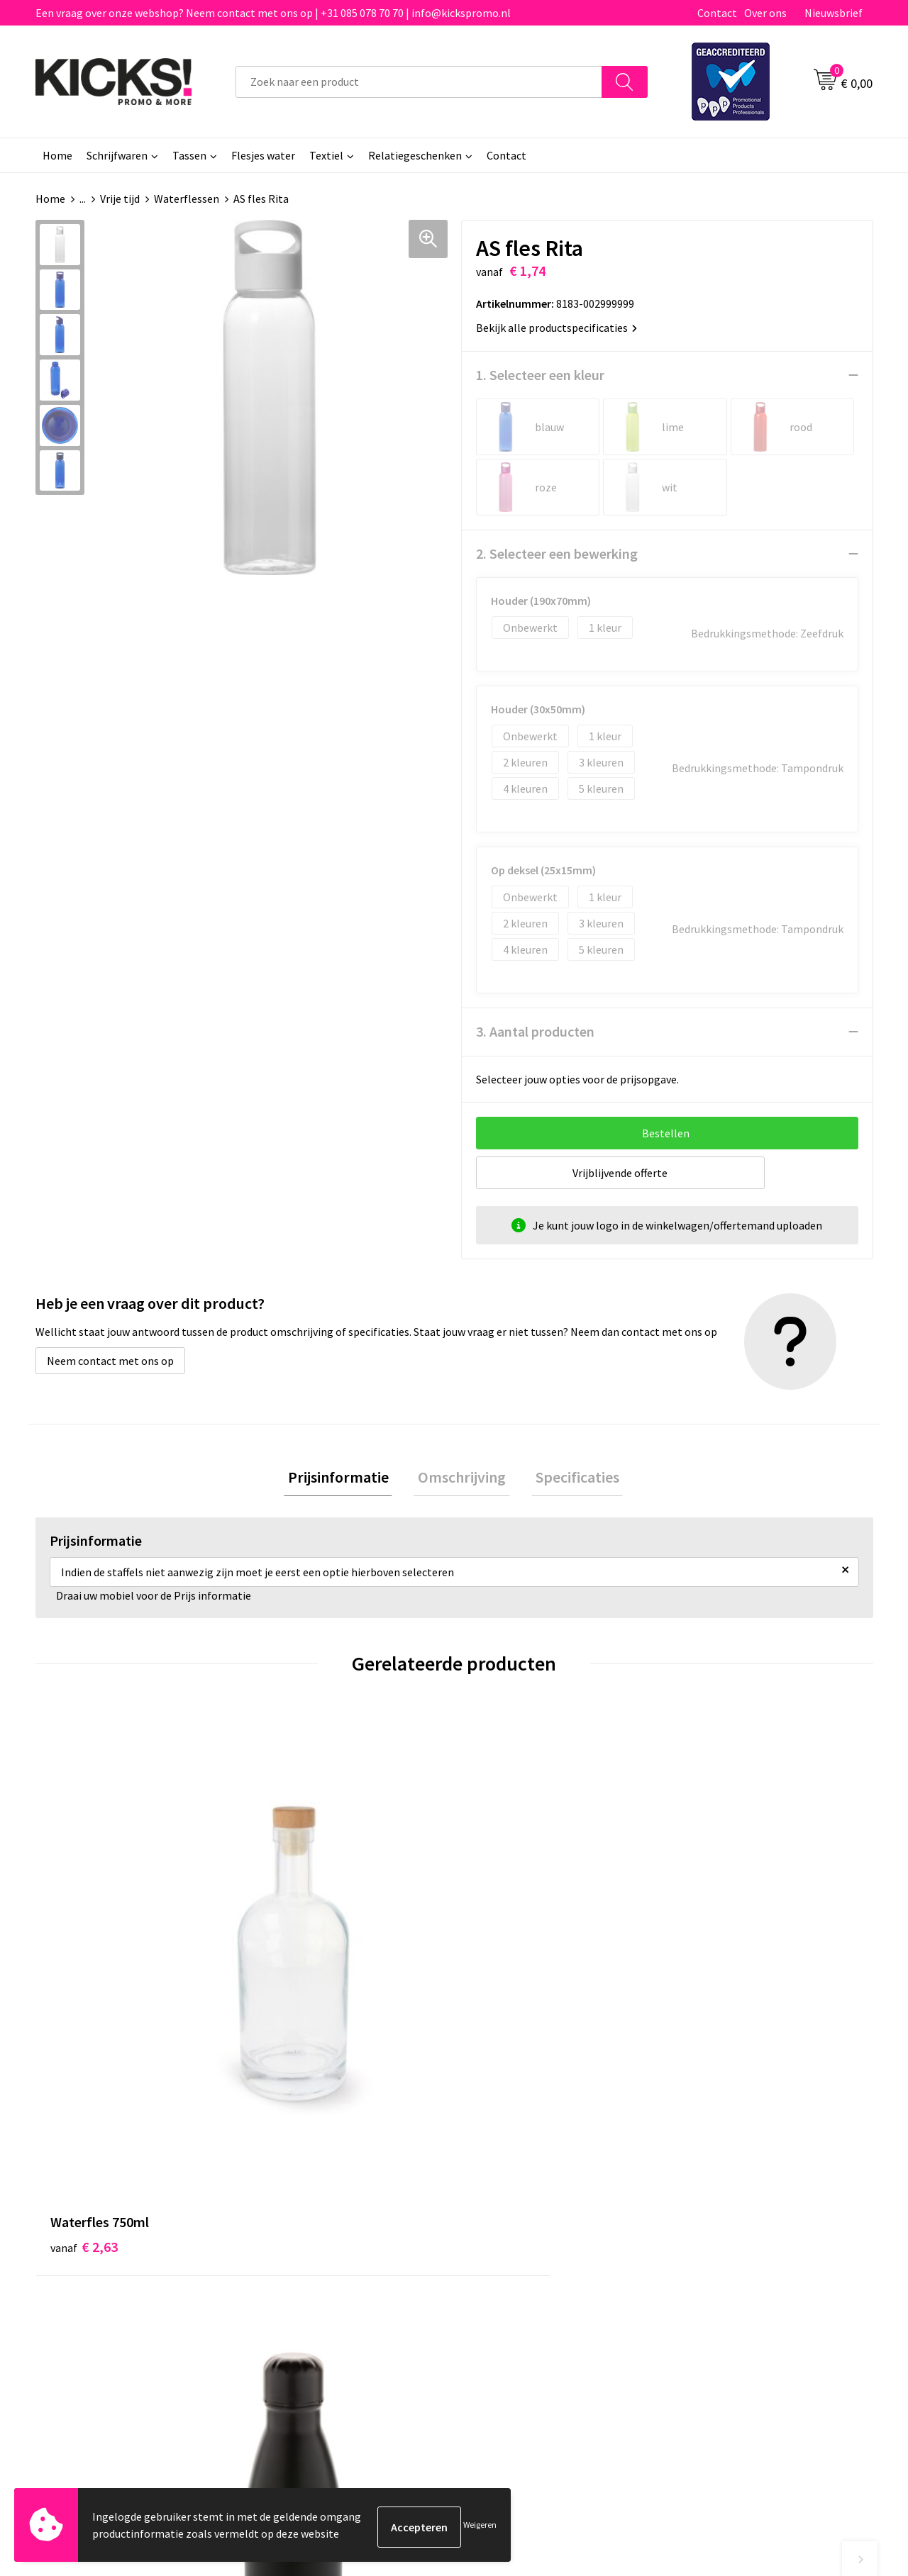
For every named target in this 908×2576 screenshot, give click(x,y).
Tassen (189, 155)
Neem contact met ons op (110, 1361)
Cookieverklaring (720, 2230)
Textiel (326, 155)
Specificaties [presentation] (569, 1479)
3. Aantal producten (535, 1031)
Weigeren (480, 2526)
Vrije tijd (120, 198)
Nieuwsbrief (833, 13)
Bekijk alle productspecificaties (556, 327)
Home (57, 155)
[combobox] (419, 82)
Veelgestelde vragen (313, 2230)
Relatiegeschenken (415, 155)
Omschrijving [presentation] (462, 1479)
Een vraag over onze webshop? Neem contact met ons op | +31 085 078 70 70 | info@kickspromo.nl (273, 13)
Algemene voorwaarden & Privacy (759, 2208)
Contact (717, 13)
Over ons (765, 13)
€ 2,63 (84, 1944)
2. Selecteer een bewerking (557, 553)
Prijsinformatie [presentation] (346, 1479)
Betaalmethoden (513, 2230)
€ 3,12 (502, 1944)
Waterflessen (186, 198)
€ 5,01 (293, 1986)
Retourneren (503, 2251)
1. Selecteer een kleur (540, 375)
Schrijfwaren (117, 155)
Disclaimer (705, 2251)
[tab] (346, 1479)
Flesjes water (263, 155)
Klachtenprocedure (311, 2272)
